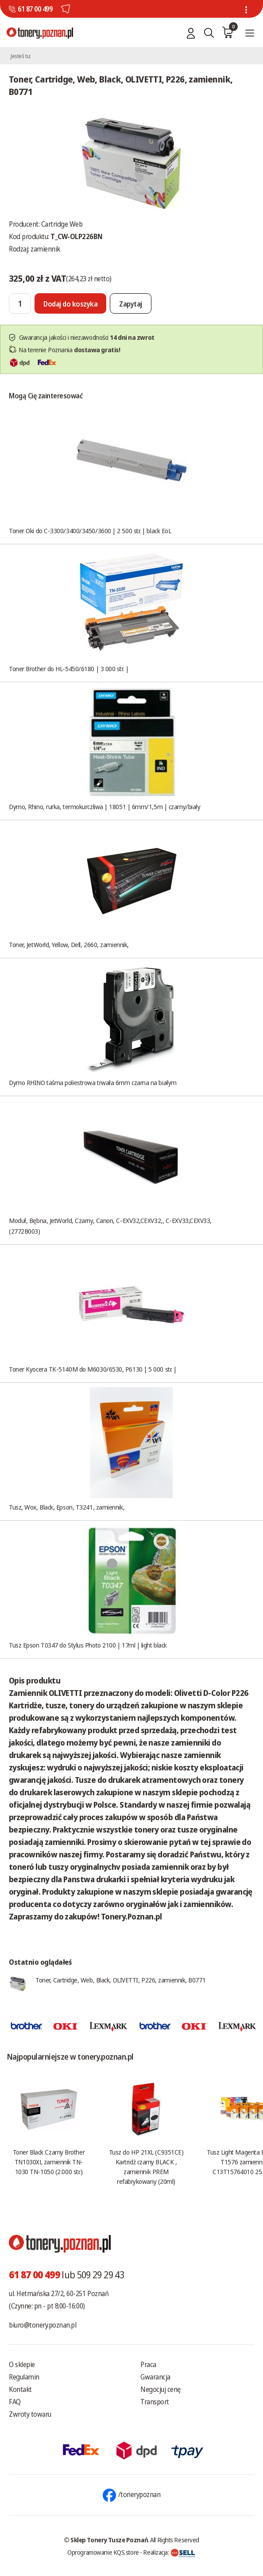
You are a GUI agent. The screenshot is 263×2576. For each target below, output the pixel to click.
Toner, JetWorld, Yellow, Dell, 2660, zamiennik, (69, 944)
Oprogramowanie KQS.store (103, 2552)
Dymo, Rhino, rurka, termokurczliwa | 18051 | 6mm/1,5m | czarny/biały (104, 806)
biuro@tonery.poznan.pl (42, 2325)
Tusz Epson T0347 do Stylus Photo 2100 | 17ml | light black (88, 1644)
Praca (148, 2364)
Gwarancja (155, 2377)
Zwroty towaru (30, 2414)
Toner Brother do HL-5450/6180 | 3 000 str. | (68, 668)
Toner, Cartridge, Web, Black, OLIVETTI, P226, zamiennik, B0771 (120, 1979)
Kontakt (20, 2389)
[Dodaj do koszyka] (70, 303)
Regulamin (24, 2377)
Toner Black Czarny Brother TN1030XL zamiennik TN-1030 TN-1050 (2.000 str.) (49, 2161)
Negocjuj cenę (160, 2389)
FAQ (15, 2402)
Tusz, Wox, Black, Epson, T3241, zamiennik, (66, 1506)
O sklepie (22, 2364)
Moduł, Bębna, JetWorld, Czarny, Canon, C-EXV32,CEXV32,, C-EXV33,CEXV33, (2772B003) (110, 1225)
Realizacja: (169, 2552)
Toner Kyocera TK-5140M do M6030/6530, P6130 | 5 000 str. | (93, 1369)
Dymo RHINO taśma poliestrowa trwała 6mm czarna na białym (93, 1082)
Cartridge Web (62, 224)
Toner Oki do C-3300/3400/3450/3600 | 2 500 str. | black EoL (90, 530)
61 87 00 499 (35, 9)
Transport (154, 2402)
